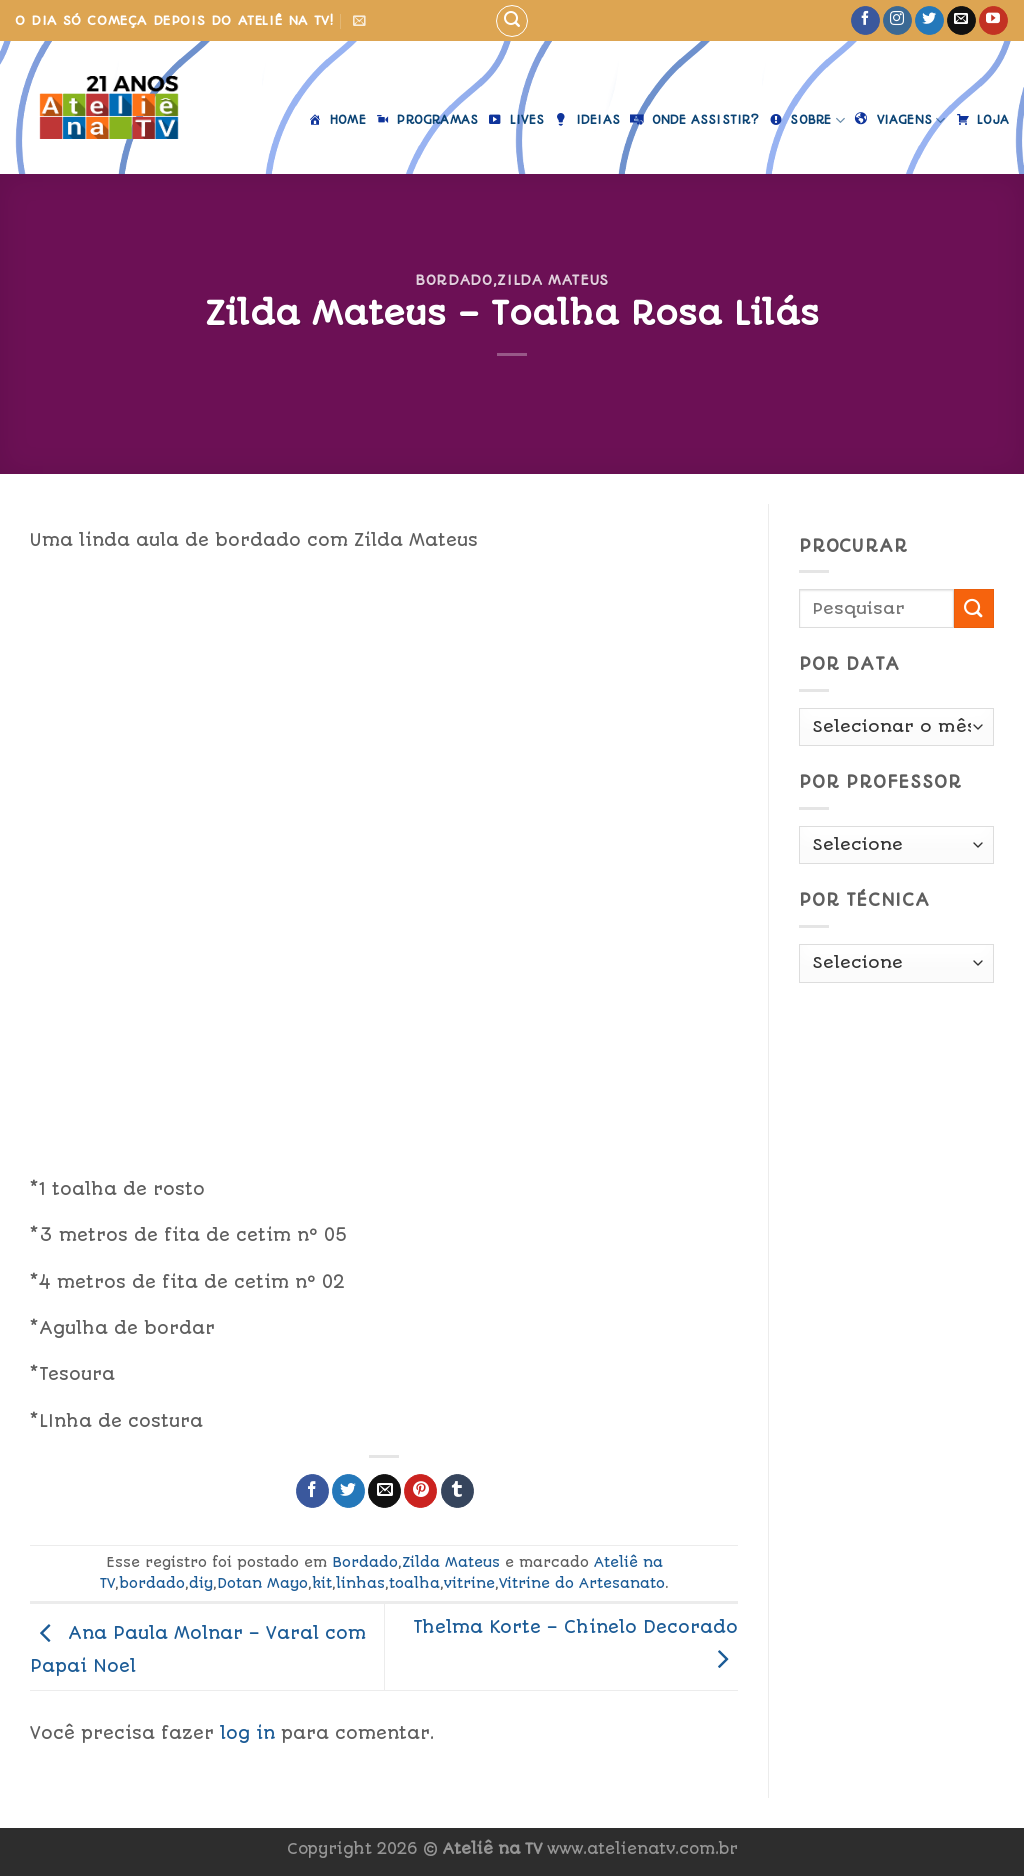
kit (322, 1583)
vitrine (469, 1583)
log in (247, 1733)
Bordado (454, 280)
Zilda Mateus (553, 280)
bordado (152, 1583)
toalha (414, 1583)
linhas (360, 1583)
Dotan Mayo (262, 1583)
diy (201, 1583)
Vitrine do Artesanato (582, 1583)
